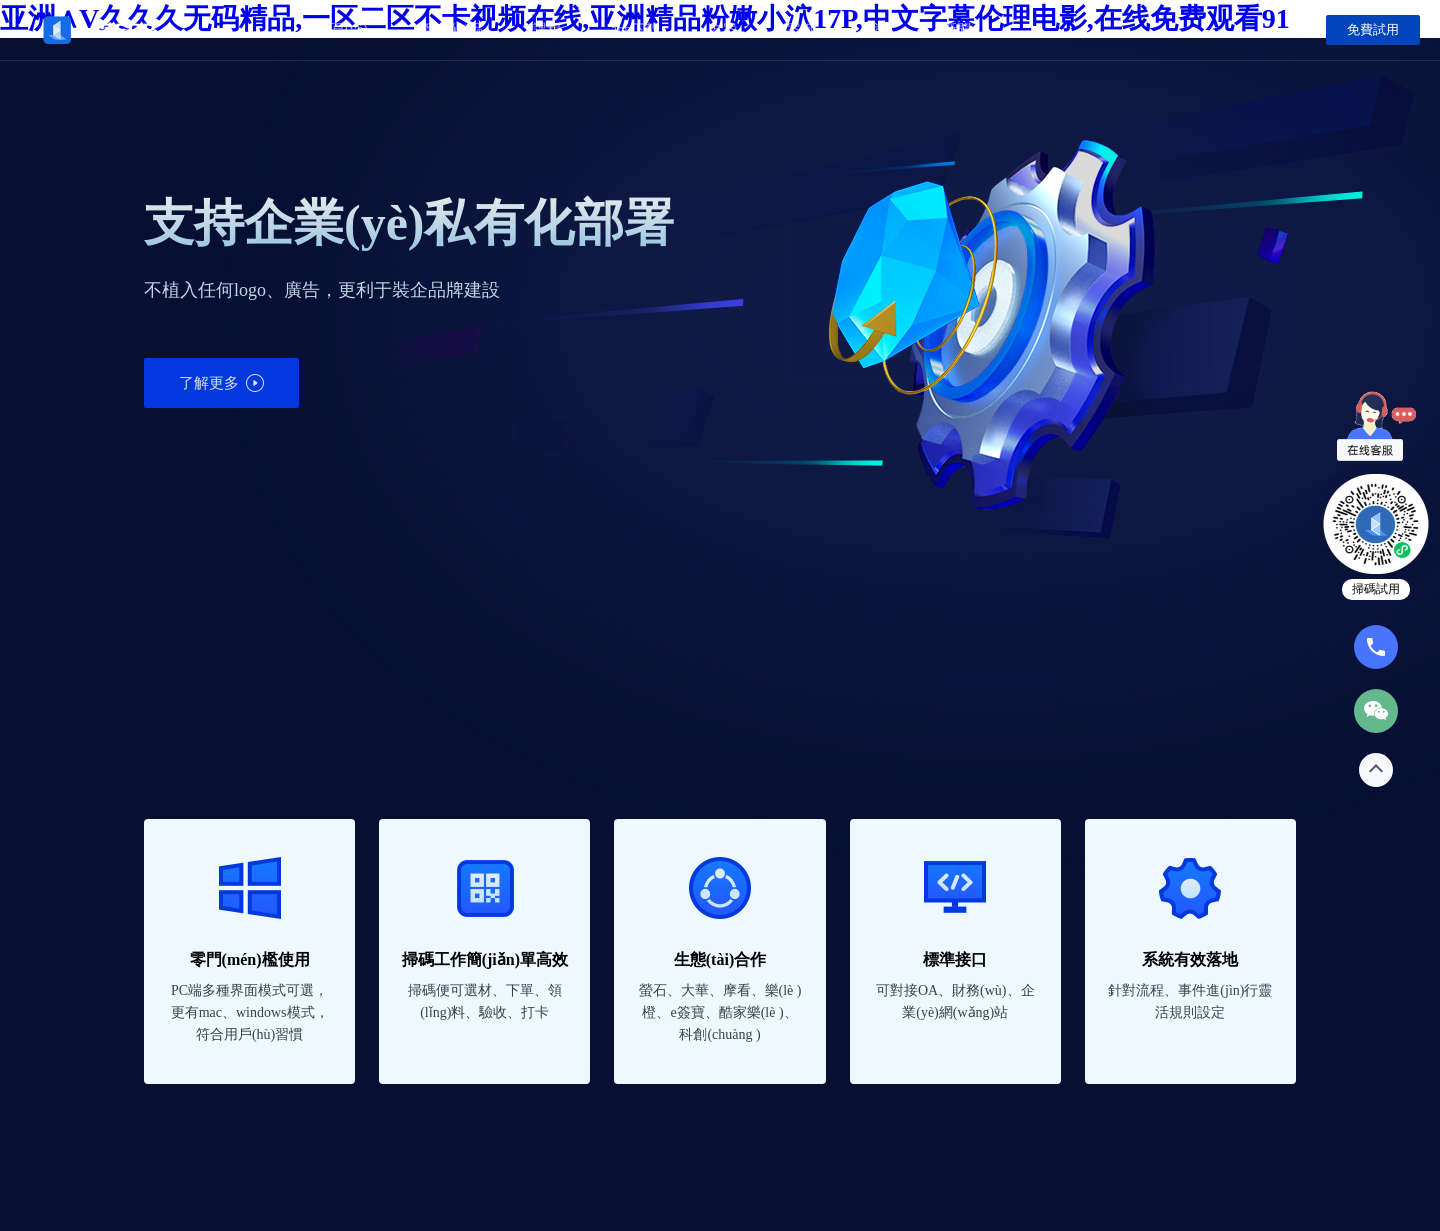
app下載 (635, 29)
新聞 (957, 29)
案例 (801, 29)
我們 (879, 29)
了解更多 (221, 383)
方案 (723, 29)
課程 (547, 29)
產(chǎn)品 (451, 29)
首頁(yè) (342, 29)
